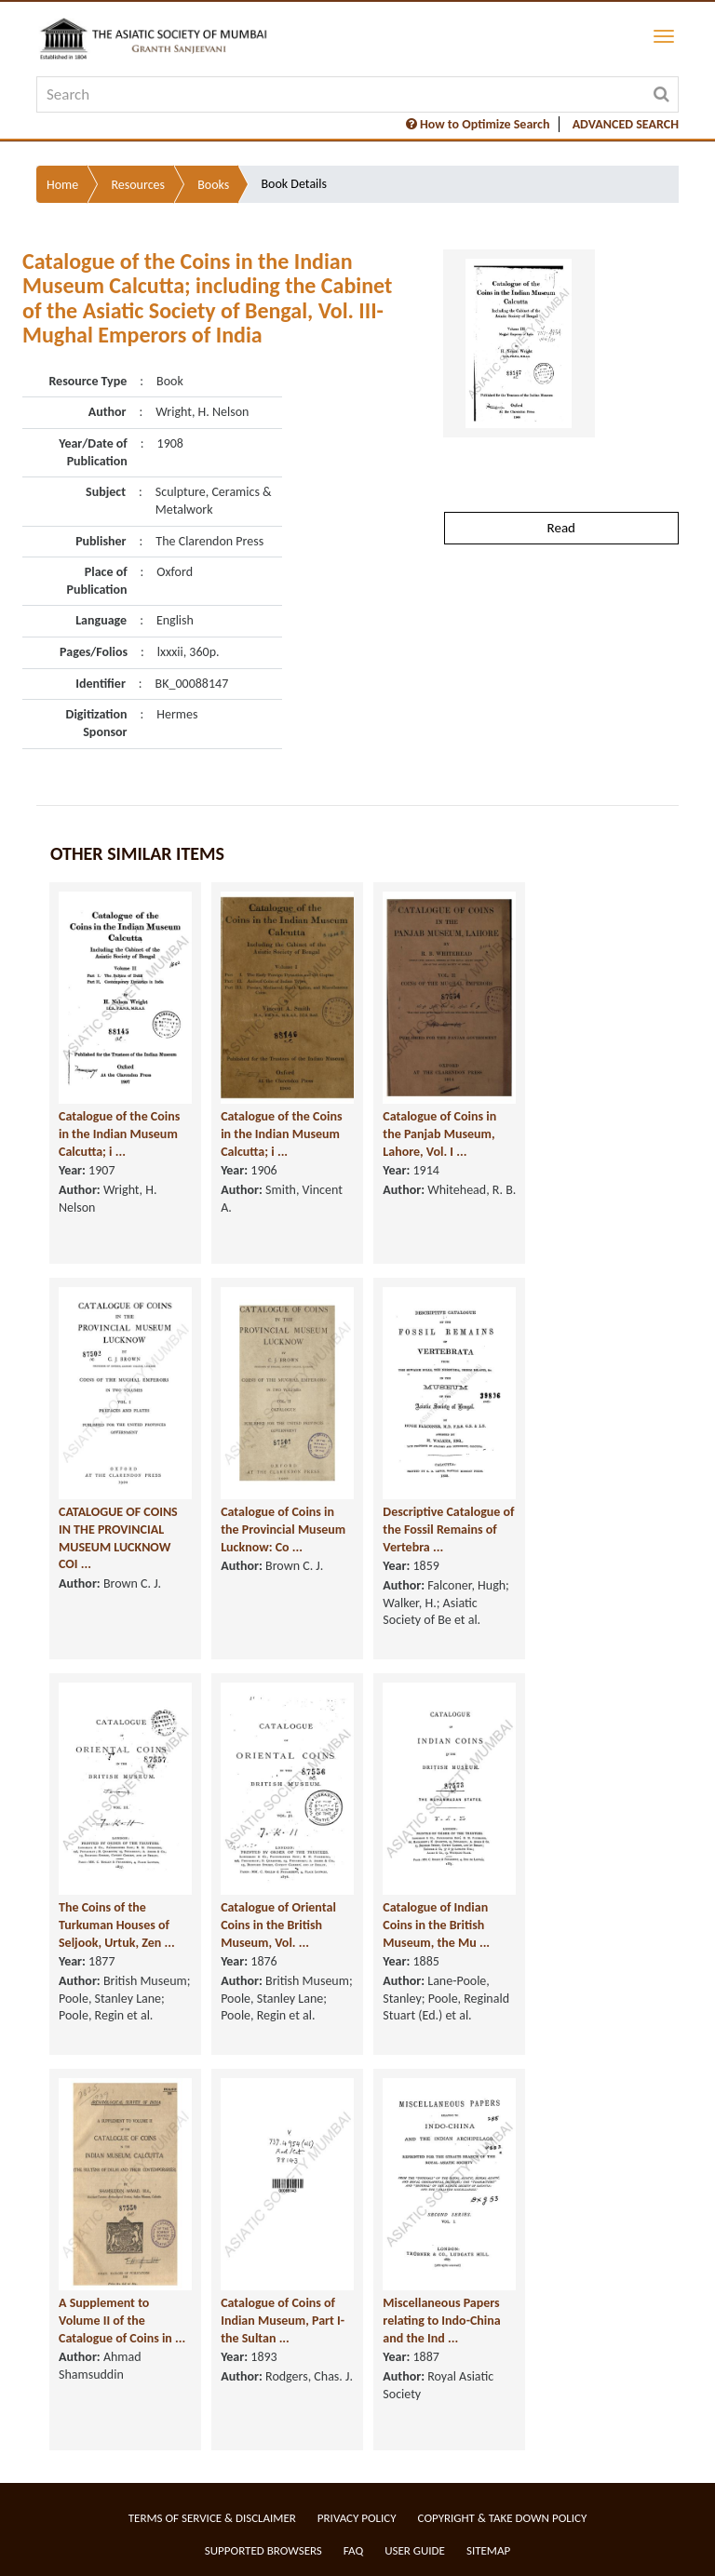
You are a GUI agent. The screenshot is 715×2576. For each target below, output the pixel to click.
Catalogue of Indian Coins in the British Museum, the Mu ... (436, 1924)
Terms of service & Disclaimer (212, 2518)
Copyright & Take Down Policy (502, 2518)
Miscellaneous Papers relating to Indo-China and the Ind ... (441, 2320)
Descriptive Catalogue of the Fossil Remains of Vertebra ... (448, 1529)
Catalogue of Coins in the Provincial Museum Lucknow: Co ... (283, 1529)
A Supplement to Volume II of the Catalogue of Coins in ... (122, 2320)
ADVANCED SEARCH (626, 124)
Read (561, 527)
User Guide (414, 2550)
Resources (138, 185)
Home (62, 185)
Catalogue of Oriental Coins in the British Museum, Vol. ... (278, 1924)
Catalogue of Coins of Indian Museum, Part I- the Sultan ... (282, 2320)
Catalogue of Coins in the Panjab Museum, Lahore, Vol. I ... (439, 1133)
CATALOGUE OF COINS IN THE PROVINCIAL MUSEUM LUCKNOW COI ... (118, 1538)
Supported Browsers (263, 2550)
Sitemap (488, 2550)
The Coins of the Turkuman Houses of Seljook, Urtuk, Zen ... (117, 1924)
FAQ (353, 2550)
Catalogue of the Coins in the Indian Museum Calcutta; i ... (119, 1133)
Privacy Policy (357, 2518)
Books (213, 185)
